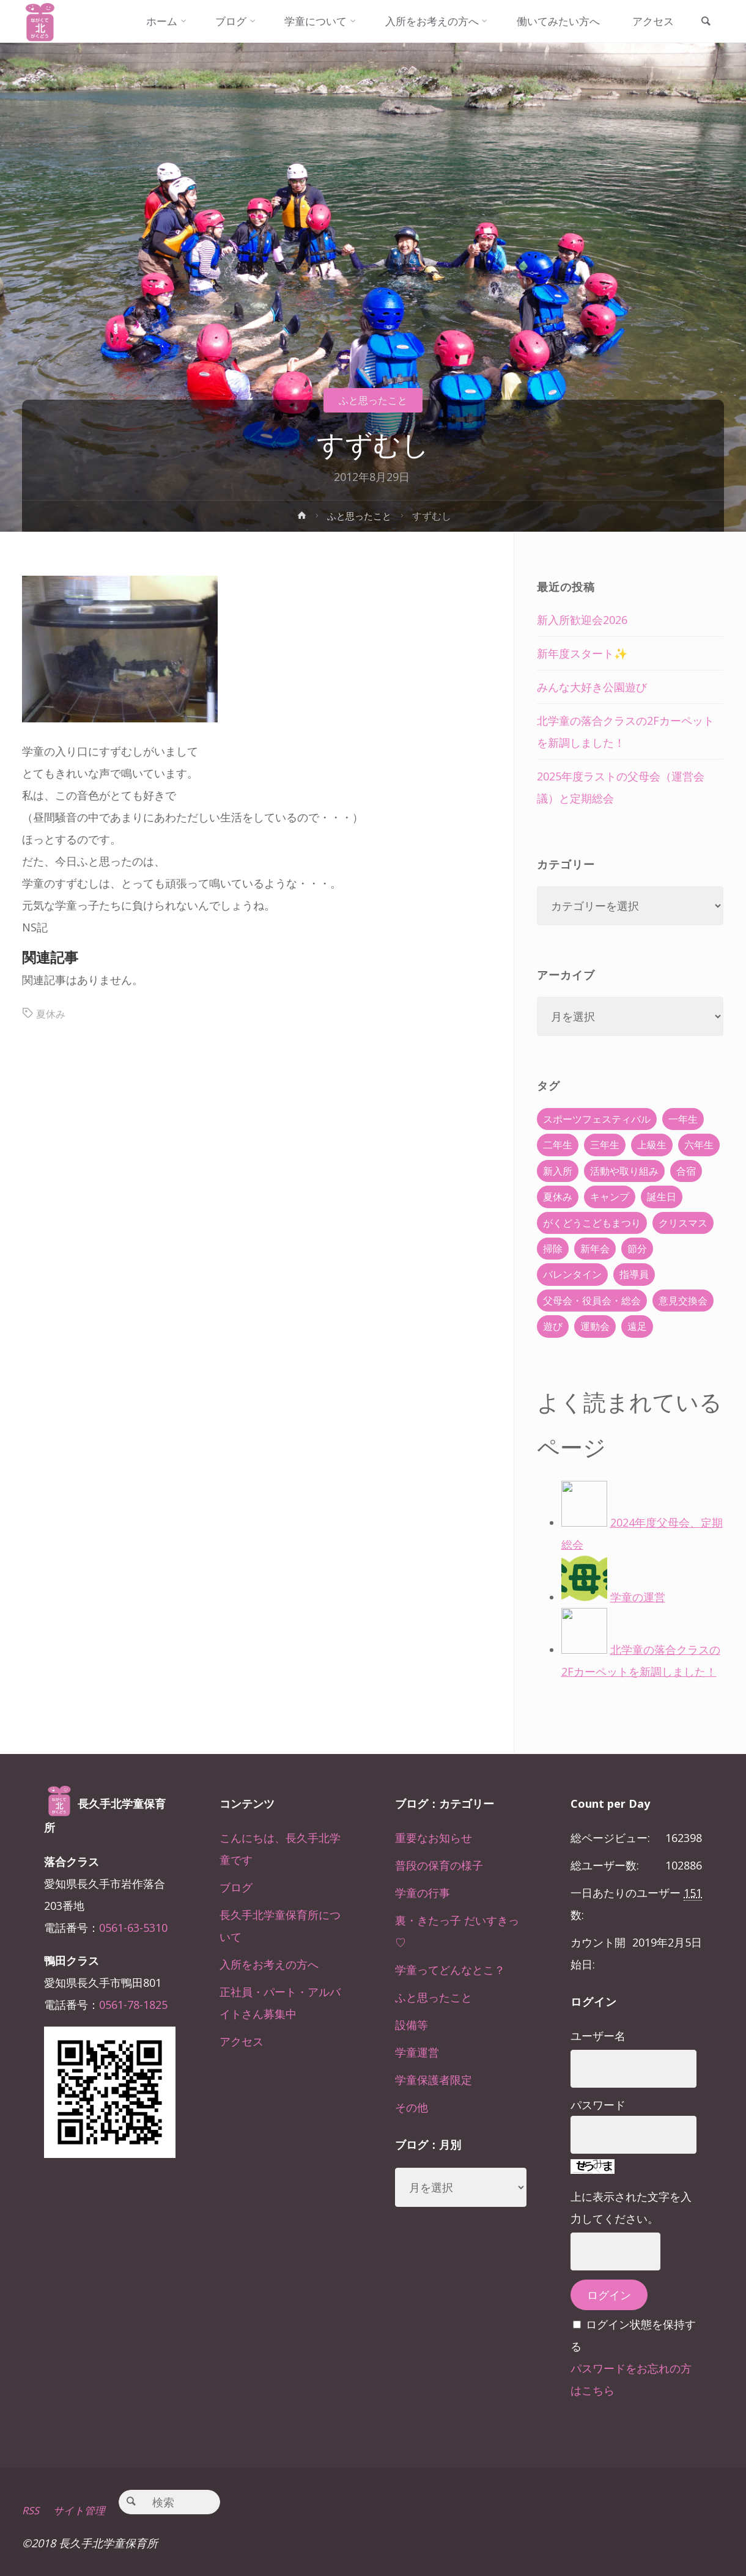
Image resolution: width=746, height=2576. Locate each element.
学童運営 (417, 2052)
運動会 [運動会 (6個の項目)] (595, 1326)
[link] (702, 22)
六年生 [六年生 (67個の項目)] (699, 1144)
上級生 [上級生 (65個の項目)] (652, 1144)
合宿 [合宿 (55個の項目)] (686, 1171)
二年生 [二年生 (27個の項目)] (557, 1144)
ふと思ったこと (373, 399)
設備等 (411, 2024)
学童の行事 (422, 1892)
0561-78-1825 (133, 2004)
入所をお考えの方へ (269, 1964)
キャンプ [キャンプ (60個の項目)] (609, 1196)
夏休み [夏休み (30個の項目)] (557, 1196)
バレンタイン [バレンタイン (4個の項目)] (572, 1274)
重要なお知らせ (433, 1837)
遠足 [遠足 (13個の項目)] (637, 1326)
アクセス (242, 2041)
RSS (31, 2510)
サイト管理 (83, 2510)
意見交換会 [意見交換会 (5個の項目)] (683, 1300)
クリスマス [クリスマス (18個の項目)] (683, 1223)
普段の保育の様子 (439, 1865)
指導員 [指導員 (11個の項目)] (634, 1274)
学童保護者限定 (433, 2079)
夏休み (52, 1013)
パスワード (598, 2104)
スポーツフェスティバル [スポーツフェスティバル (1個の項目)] (597, 1119)
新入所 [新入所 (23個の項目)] (557, 1171)
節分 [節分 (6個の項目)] (637, 1248)
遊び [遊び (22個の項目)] (553, 1326)
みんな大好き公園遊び (592, 687)
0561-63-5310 (133, 1927)
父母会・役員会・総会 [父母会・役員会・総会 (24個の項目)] (592, 1300)
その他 (411, 2107)
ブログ (236, 1887)
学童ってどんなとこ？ (450, 1969)
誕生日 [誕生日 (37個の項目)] (661, 1196)
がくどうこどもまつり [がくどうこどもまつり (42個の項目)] (592, 1223)
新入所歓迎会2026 (582, 619)
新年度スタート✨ (582, 653)
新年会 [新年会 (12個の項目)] (595, 1248)
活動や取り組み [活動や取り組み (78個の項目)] (624, 1171)
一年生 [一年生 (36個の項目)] (683, 1119)
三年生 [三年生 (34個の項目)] (604, 1144)
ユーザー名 (598, 2035)
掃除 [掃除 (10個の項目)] (553, 1248)
